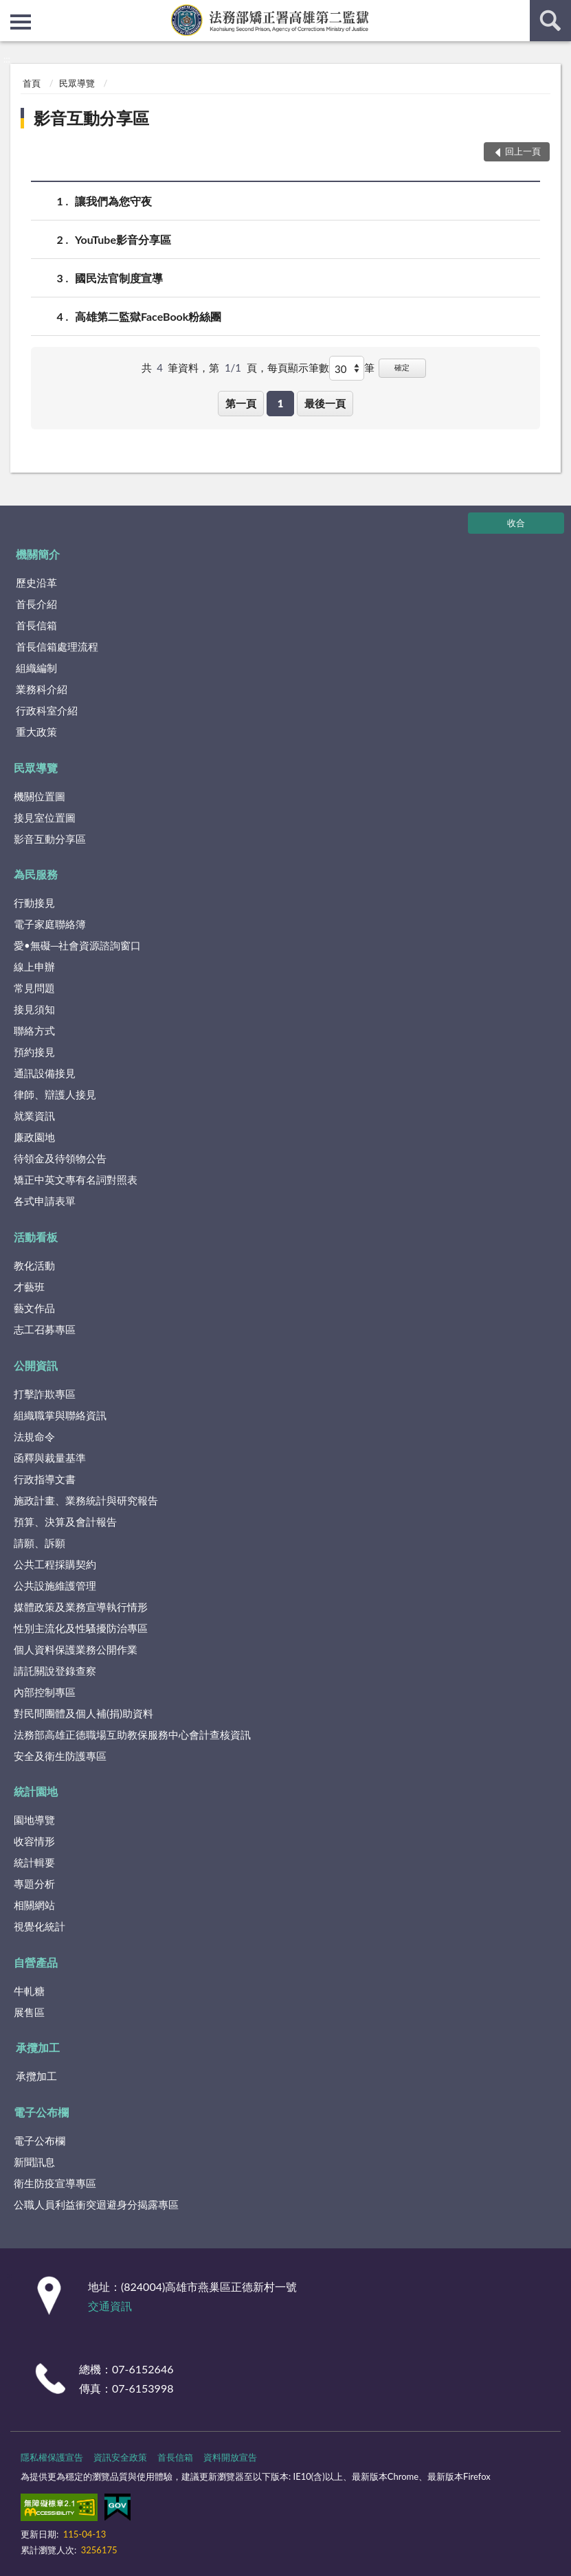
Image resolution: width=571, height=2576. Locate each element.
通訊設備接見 (45, 1073)
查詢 (550, 20)
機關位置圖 (39, 796)
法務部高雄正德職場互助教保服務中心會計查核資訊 (132, 1734)
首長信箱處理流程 (57, 646)
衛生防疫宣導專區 (55, 2183)
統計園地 (36, 1791)
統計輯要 (34, 1862)
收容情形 (34, 1841)
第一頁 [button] (240, 403)
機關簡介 (38, 554)
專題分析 (34, 1883)
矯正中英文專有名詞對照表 (75, 1179)
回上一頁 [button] (523, 151)
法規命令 (34, 1436)
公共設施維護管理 (55, 1585)
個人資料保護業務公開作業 (75, 1649)
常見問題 (34, 988)
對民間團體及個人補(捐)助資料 (83, 1713)
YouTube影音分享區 (123, 239)
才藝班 (29, 1286)
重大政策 (36, 731)
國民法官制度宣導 (119, 278)
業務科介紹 (41, 689)
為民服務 (36, 874)
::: (11, 10)
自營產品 (36, 1962)
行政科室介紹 (47, 710)
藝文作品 (34, 1308)
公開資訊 (36, 1365)
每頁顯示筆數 (298, 367)
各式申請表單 (45, 1201)
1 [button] (281, 403)
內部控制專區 (45, 1692)
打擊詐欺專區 (45, 1394)
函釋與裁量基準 (50, 1457)
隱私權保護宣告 (52, 2457)
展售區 (29, 2012)
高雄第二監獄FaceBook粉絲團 (148, 316)
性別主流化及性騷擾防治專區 (81, 1628)
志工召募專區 (45, 1329)
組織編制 (36, 668)
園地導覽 (34, 1820)
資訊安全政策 (120, 2457)
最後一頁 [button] (325, 403)
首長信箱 (36, 625)
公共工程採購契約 (55, 1564)
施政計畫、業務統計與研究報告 (86, 1500)
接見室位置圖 (45, 817)
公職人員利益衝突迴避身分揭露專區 (96, 2204)
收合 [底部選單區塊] (516, 522)
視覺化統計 (39, 1926)
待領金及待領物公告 (60, 1158)
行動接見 (34, 902)
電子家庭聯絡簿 (50, 924)
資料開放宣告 (230, 2457)
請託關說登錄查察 (55, 1670)
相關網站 (34, 1905)
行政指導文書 (45, 1479)
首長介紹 (36, 604)
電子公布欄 (41, 2112)
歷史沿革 (36, 582)
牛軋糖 (29, 1991)
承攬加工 (38, 2047)
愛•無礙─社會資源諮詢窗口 (77, 945)
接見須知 (34, 1009)
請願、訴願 (39, 1543)
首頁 (32, 83)
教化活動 (34, 1265)
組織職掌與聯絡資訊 (60, 1415)
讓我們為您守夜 (113, 201)
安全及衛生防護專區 (60, 1756)
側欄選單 (20, 22)
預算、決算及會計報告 (65, 1521)
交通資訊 (110, 2305)
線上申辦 (34, 966)
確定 (402, 367)
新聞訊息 (34, 2162)
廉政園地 (34, 1137)
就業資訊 (34, 1115)
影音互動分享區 (91, 118)
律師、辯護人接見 (55, 1094)
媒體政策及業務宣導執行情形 (81, 1607)
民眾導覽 (77, 83)
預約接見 (34, 1052)
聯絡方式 (34, 1030)
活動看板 (36, 1236)
